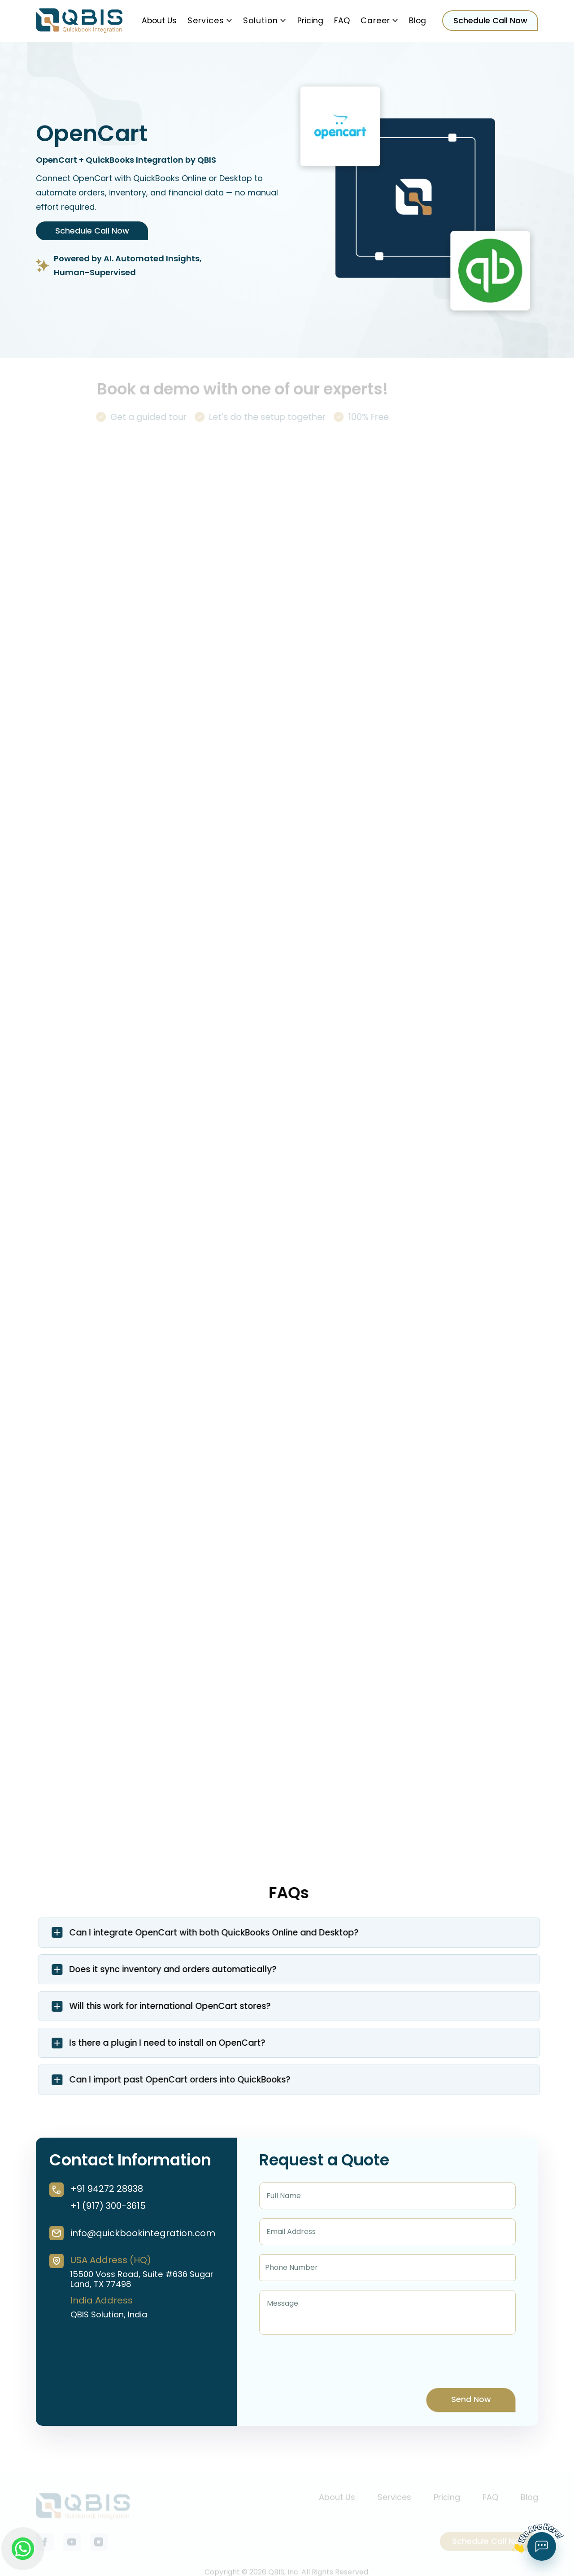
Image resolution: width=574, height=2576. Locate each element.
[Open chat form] (541, 2546)
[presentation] (327, 2361)
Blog (417, 20)
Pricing (310, 20)
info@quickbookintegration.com (142, 2233)
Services (209, 20)
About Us (159, 20)
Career (379, 20)
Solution (264, 20)
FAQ (342, 20)
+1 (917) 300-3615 (108, 2205)
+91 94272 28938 (106, 2188)
